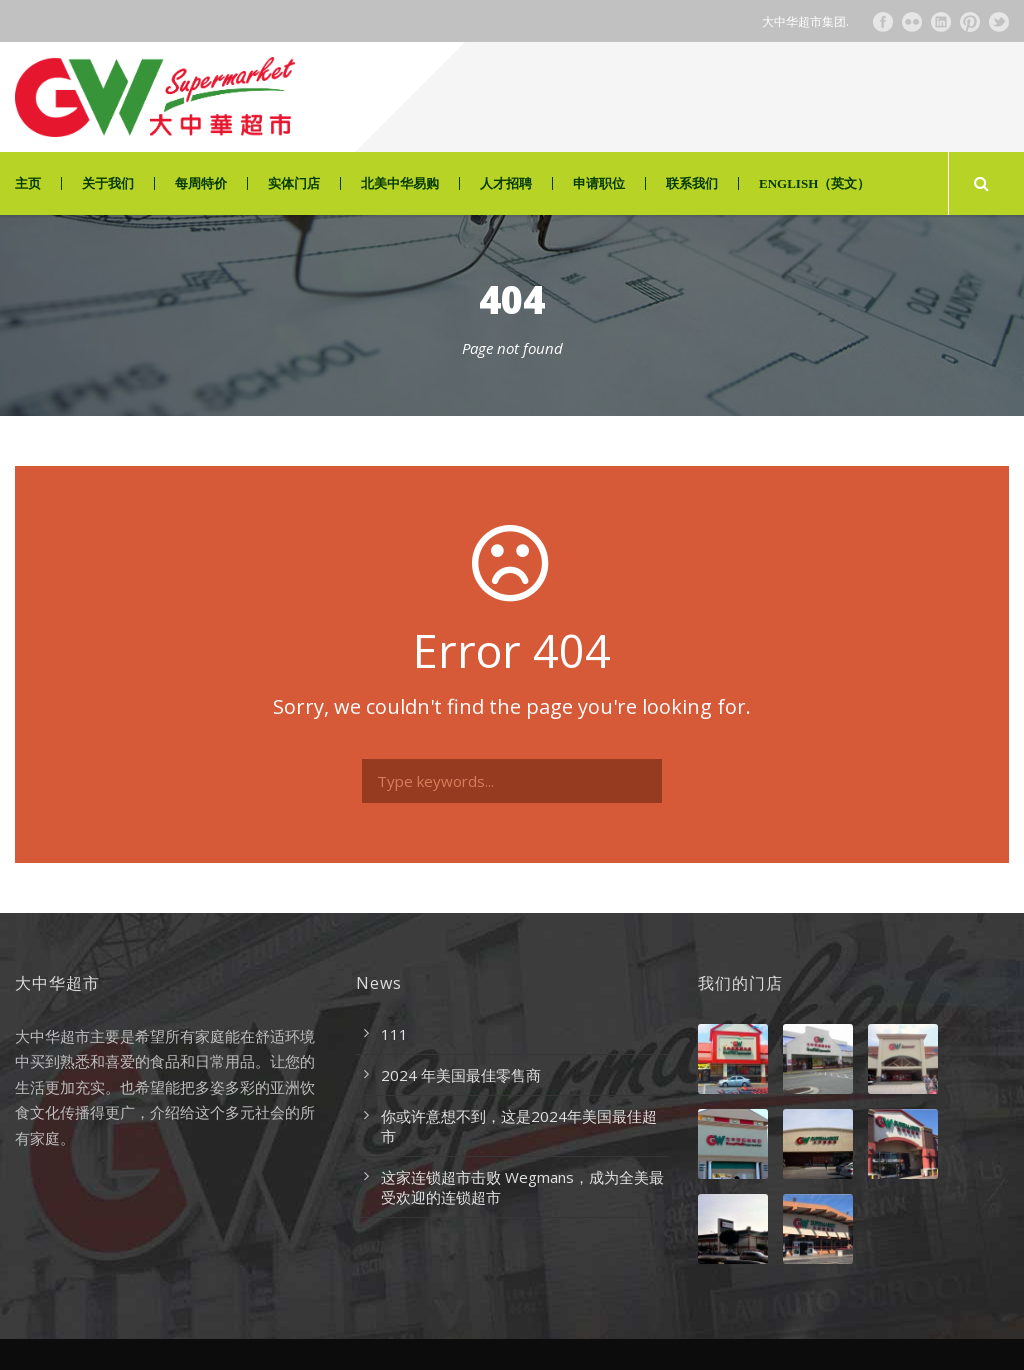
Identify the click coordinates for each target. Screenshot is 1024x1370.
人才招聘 (506, 183)
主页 (28, 183)
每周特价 (201, 183)
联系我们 (692, 183)
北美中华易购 (400, 183)
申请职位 (599, 183)
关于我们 (108, 183)
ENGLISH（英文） (814, 183)
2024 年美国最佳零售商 (461, 1075)
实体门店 (294, 183)
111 (394, 1034)
